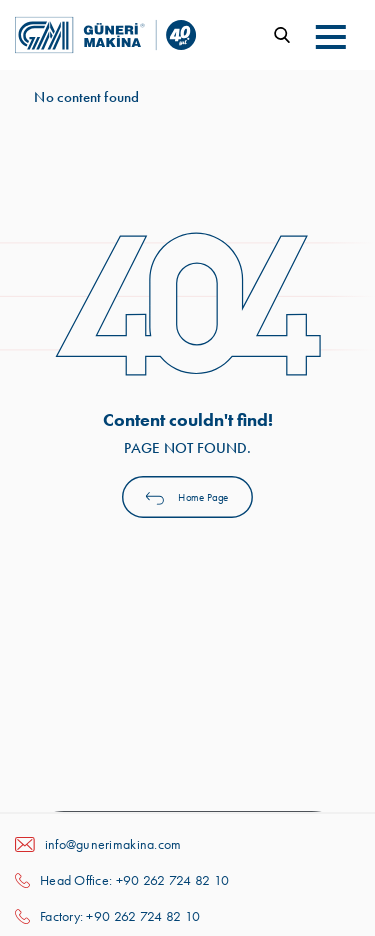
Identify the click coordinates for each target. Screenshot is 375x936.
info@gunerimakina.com (113, 844)
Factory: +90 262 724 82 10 (120, 916)
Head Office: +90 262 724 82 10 (134, 880)
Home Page (187, 496)
